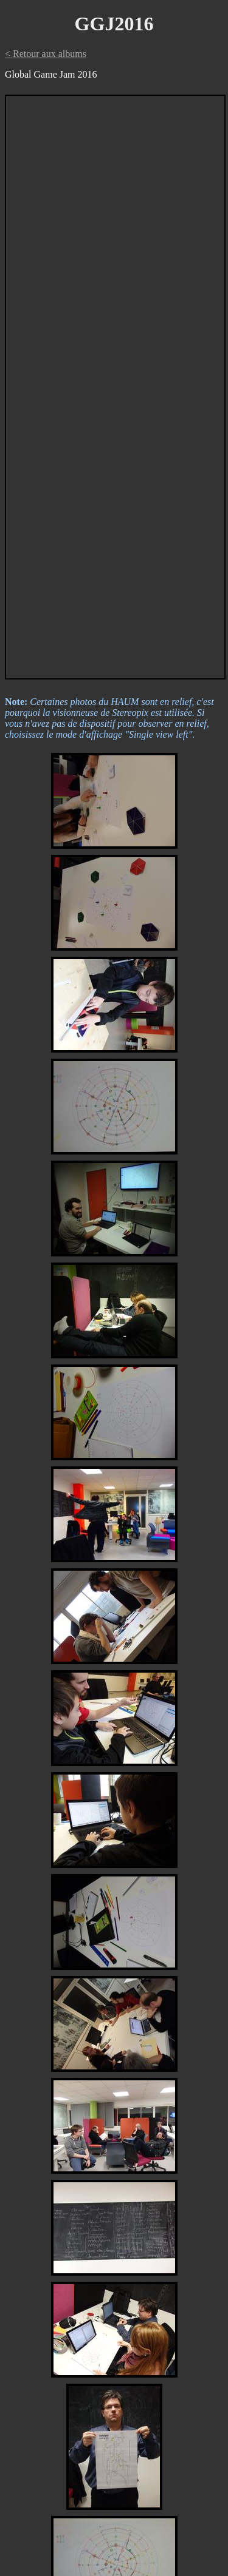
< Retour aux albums (45, 54)
